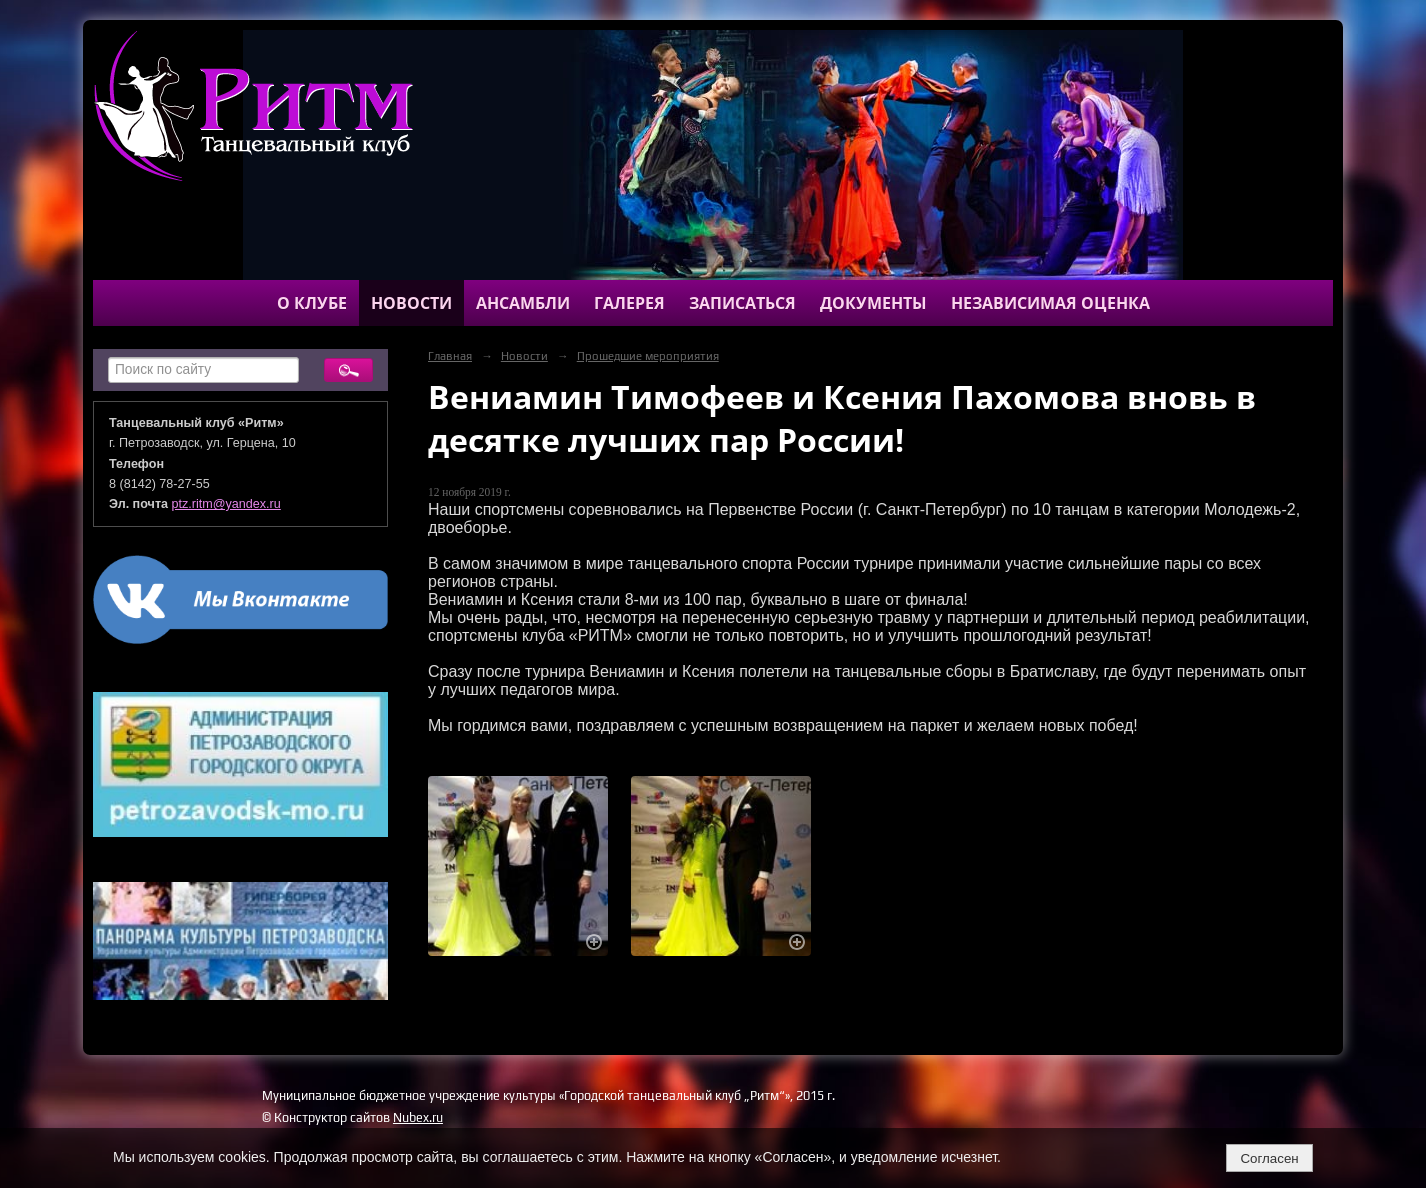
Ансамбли (523, 303)
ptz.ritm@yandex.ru (226, 504)
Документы (873, 303)
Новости (411, 303)
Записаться (742, 303)
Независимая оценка (1050, 303)
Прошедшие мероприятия (648, 356)
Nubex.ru (418, 1117)
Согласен (1269, 1158)
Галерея (629, 303)
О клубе (312, 303)
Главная (450, 356)
